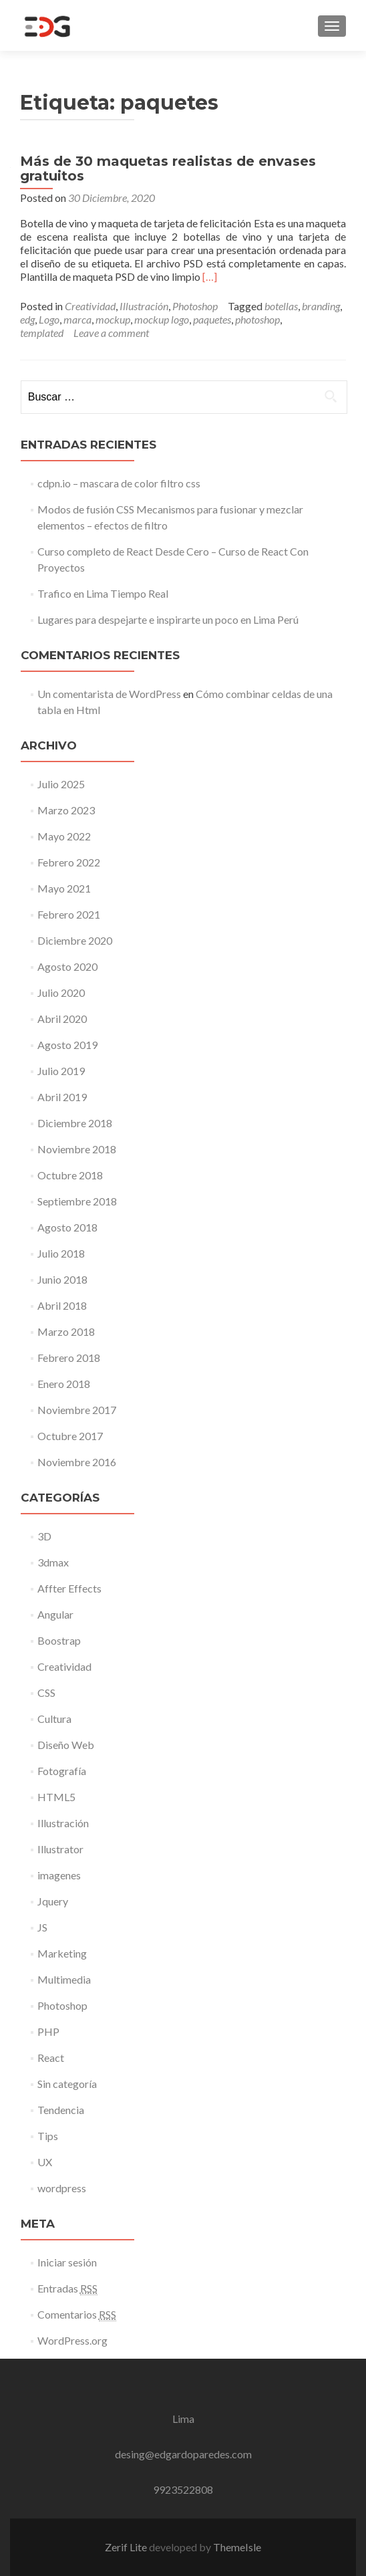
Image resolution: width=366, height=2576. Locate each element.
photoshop (257, 319)
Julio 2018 (61, 1253)
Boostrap (59, 1640)
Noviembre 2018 (76, 1149)
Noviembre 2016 (76, 1461)
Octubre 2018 (70, 1175)
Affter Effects (69, 1588)
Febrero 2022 (68, 862)
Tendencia (60, 2109)
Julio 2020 (61, 992)
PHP (48, 2031)
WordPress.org (72, 2340)
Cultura (54, 1718)
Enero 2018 (63, 1383)
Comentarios (76, 2314)
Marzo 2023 (66, 810)
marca (77, 319)
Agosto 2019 (67, 1044)
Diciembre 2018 (74, 1123)
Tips (47, 2135)
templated (41, 332)
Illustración (144, 306)
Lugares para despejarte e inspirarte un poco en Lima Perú (168, 619)
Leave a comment (111, 332)
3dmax (53, 1562)
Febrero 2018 (68, 1357)
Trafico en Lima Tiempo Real (102, 593)
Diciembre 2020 (74, 940)
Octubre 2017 (70, 1435)
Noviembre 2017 (76, 1409)
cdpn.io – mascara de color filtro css (118, 483)
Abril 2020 (62, 1018)
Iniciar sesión (67, 2262)
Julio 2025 (61, 784)
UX (44, 2161)
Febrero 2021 (68, 914)
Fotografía (61, 1770)
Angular (55, 1614)
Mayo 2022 (64, 836)
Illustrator (60, 1849)
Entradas (67, 2288)
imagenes (59, 1875)
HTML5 (56, 1796)
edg (27, 319)
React (50, 2057)
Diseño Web (65, 1744)
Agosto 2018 (67, 1227)
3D (44, 1536)
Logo (49, 319)
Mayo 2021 (64, 888)
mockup (113, 319)
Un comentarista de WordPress (109, 693)
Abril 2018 (62, 1305)
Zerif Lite (127, 2547)
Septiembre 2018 (77, 1201)
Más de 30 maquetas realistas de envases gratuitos (168, 168)
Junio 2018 (62, 1279)
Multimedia (64, 1979)
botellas (281, 306)
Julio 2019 (61, 1070)
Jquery (52, 1901)
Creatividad (90, 306)
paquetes (212, 319)
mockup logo (161, 319)
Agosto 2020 (67, 966)
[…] (209, 276)
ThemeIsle (237, 2547)
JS (42, 1927)
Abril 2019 (62, 1096)
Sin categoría (67, 2083)
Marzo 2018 (66, 1331)
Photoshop (195, 306)
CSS (46, 1692)
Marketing (62, 1953)
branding (321, 306)
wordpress (61, 2188)
